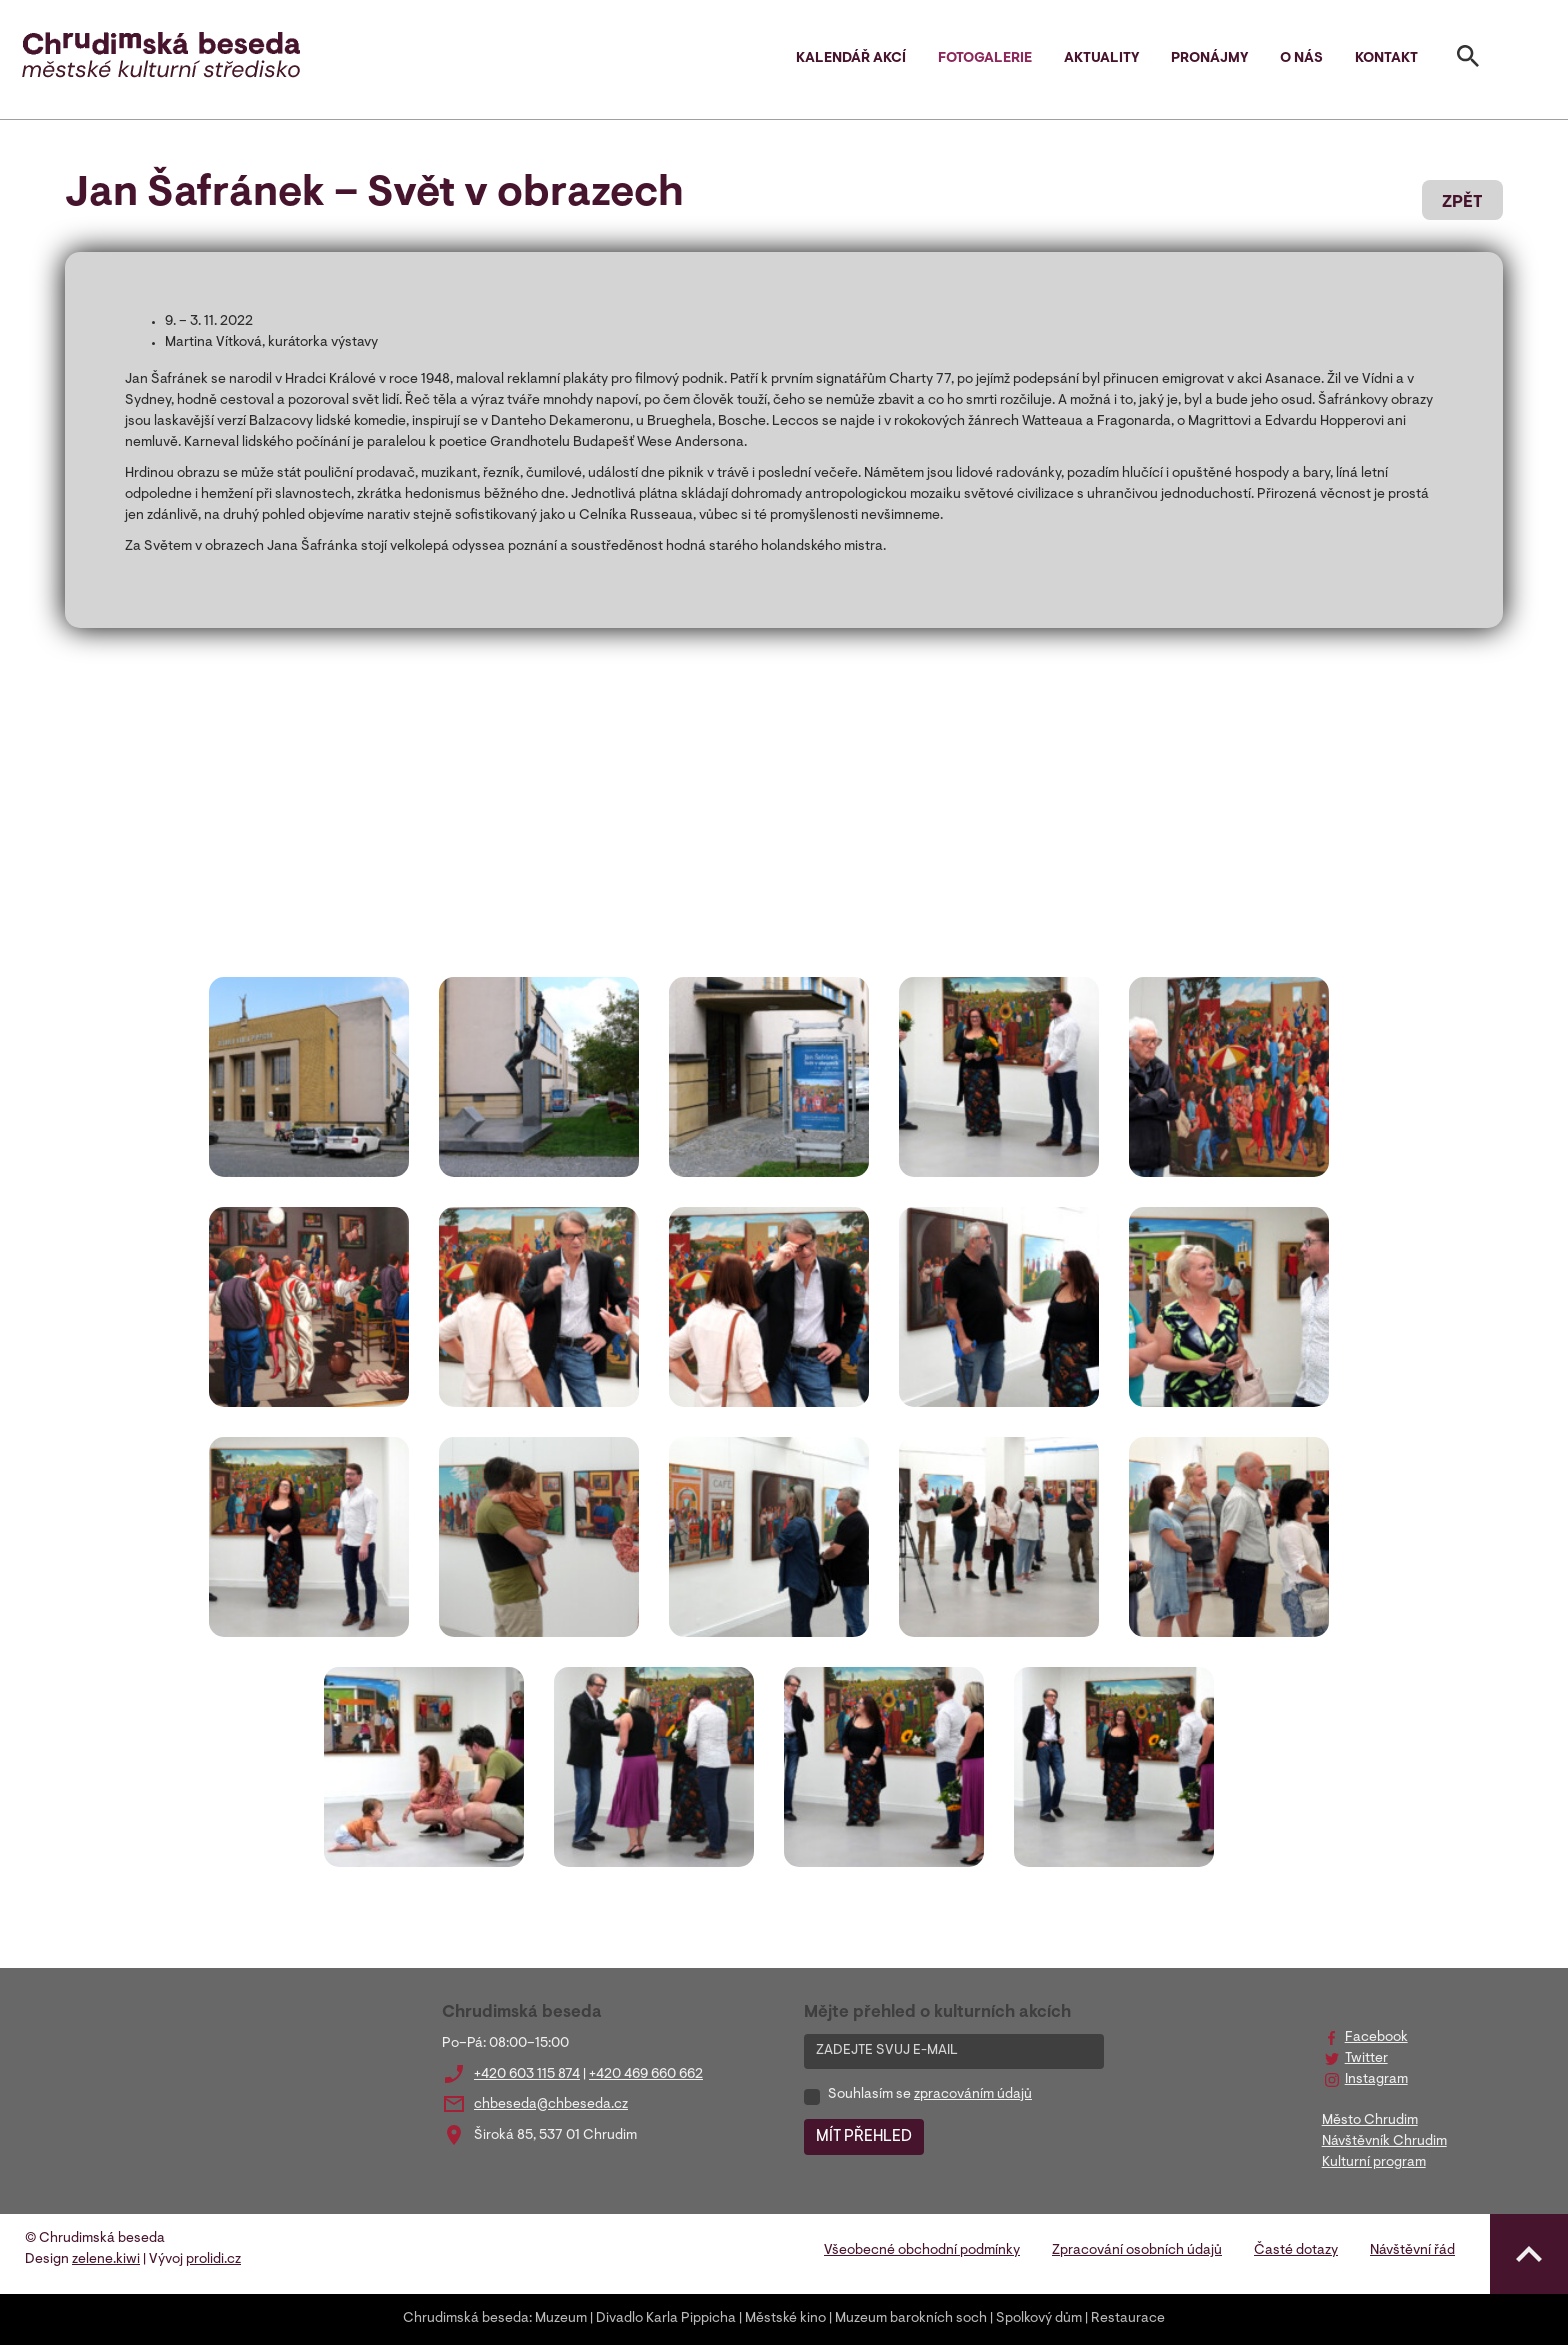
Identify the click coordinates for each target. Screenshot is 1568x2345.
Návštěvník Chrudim (1384, 2142)
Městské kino (785, 2319)
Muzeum (561, 2319)
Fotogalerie (985, 59)
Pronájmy (1209, 59)
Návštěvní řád (1412, 2251)
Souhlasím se (930, 2095)
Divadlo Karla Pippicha (666, 2319)
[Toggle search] (1468, 60)
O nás (1301, 59)
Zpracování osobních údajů (1137, 2251)
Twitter (1366, 2059)
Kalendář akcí (851, 59)
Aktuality (1101, 59)
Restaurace (1128, 2319)
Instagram (1376, 2080)
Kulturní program (1374, 2163)
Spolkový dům (1039, 2319)
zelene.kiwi (106, 2260)
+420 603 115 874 (527, 2075)
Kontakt (1386, 59)
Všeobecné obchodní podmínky (922, 2251)
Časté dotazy (1296, 2251)
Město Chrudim (1370, 2121)
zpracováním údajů (973, 2095)
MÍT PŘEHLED (864, 2137)
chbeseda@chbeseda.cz (551, 2105)
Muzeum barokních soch (911, 2319)
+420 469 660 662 (646, 2075)
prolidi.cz (213, 2260)
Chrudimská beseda (466, 2319)
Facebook (1376, 2038)
